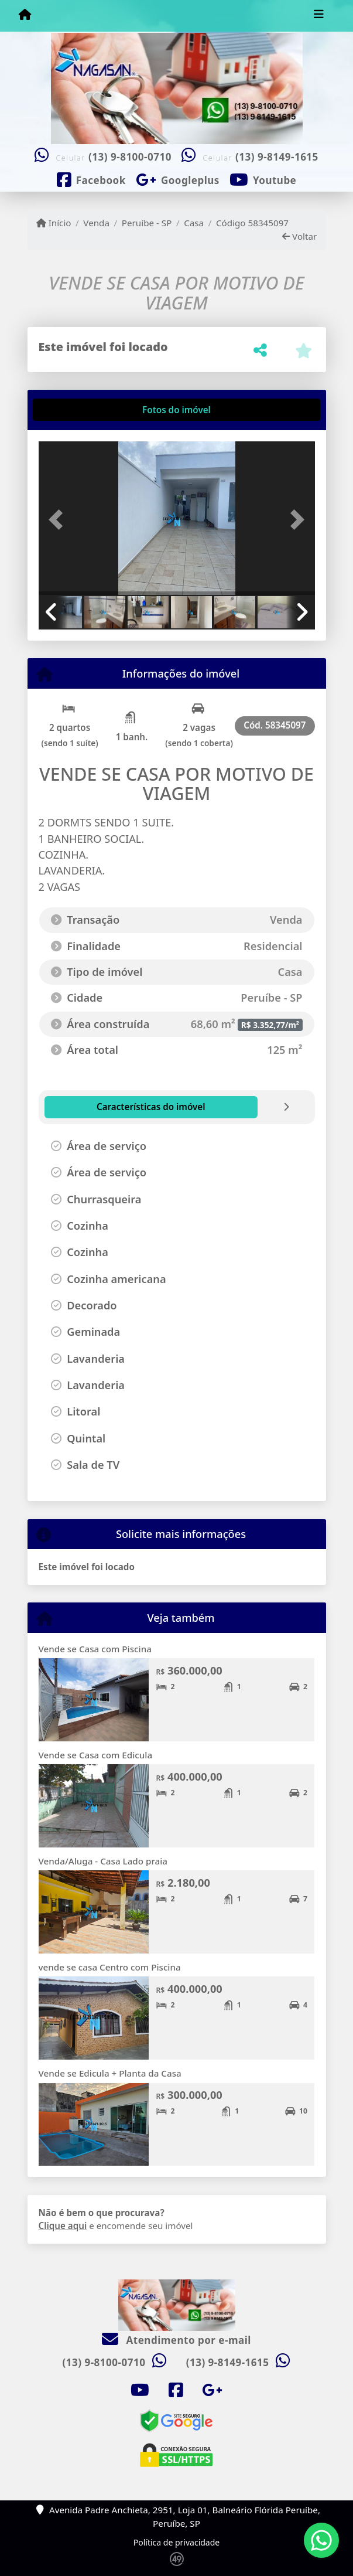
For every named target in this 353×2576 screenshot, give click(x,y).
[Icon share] (91, 179)
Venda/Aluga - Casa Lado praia (103, 1861)
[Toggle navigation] (318, 16)
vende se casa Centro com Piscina (110, 1967)
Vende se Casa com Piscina (95, 1649)
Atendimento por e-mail (176, 2340)
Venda (96, 223)
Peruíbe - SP (147, 223)
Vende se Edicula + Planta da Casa (110, 2073)
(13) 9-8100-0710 (130, 157)
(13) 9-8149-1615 (276, 157)
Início (53, 223)
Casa (194, 223)
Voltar (299, 236)
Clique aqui (63, 2225)
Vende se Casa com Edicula (96, 1755)
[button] (59, 519)
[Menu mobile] (25, 15)
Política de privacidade (176, 2542)
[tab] (76, 410)
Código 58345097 (252, 223)
